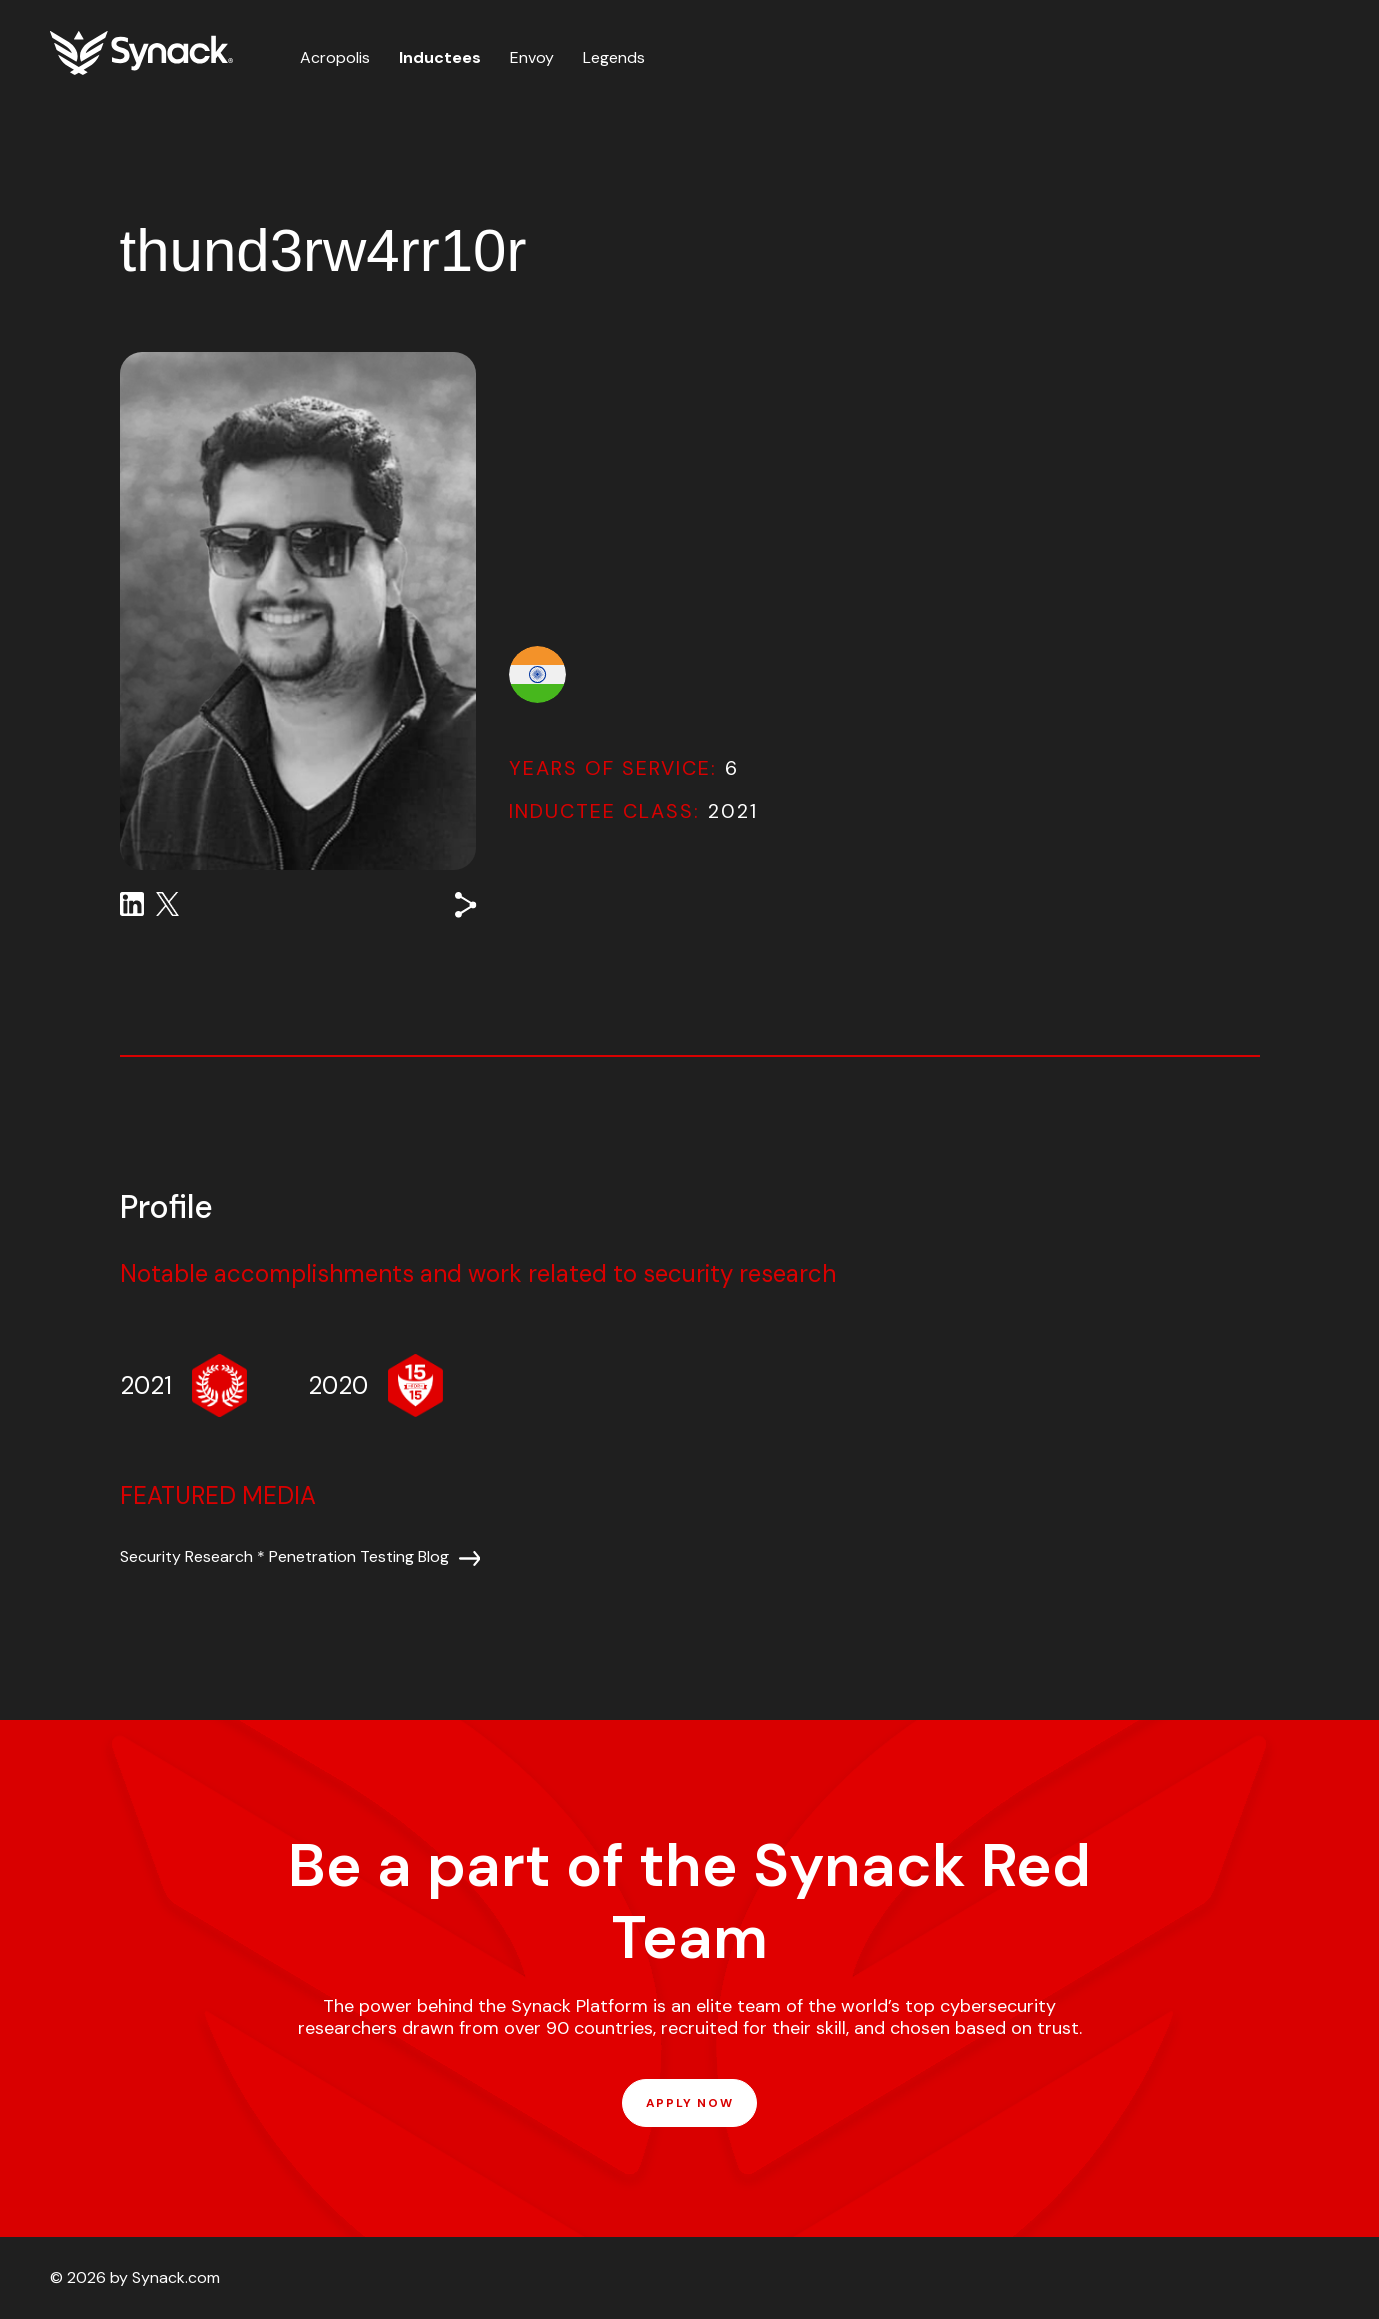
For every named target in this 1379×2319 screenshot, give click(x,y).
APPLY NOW (689, 2103)
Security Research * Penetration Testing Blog (284, 1556)
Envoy (532, 57)
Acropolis (335, 57)
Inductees (440, 57)
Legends (614, 57)
